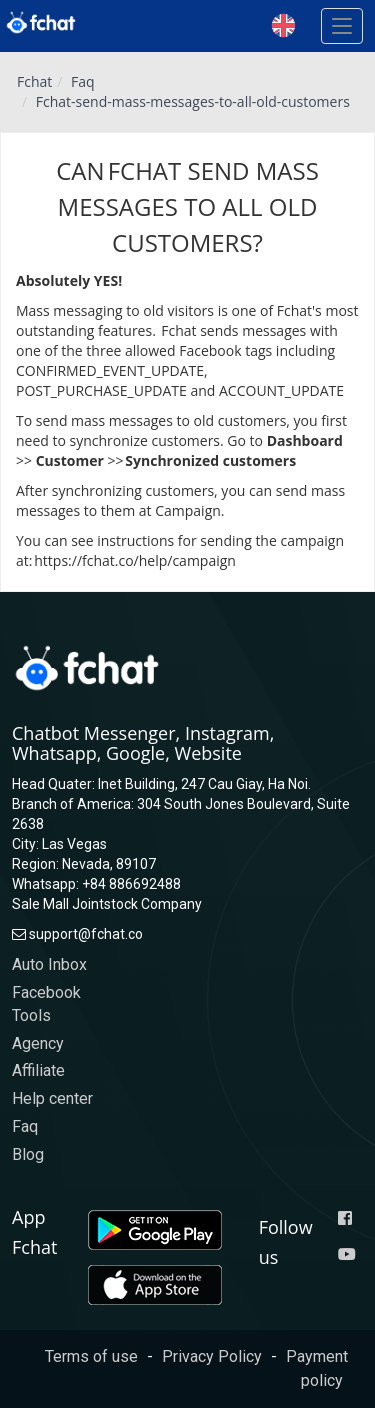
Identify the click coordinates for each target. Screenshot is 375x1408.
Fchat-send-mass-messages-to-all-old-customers (193, 101)
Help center (52, 1098)
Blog (28, 1154)
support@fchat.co (86, 934)
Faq (83, 81)
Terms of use (91, 1356)
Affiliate (38, 1070)
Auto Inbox (49, 964)
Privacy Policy (212, 1356)
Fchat (34, 81)
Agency (38, 1043)
